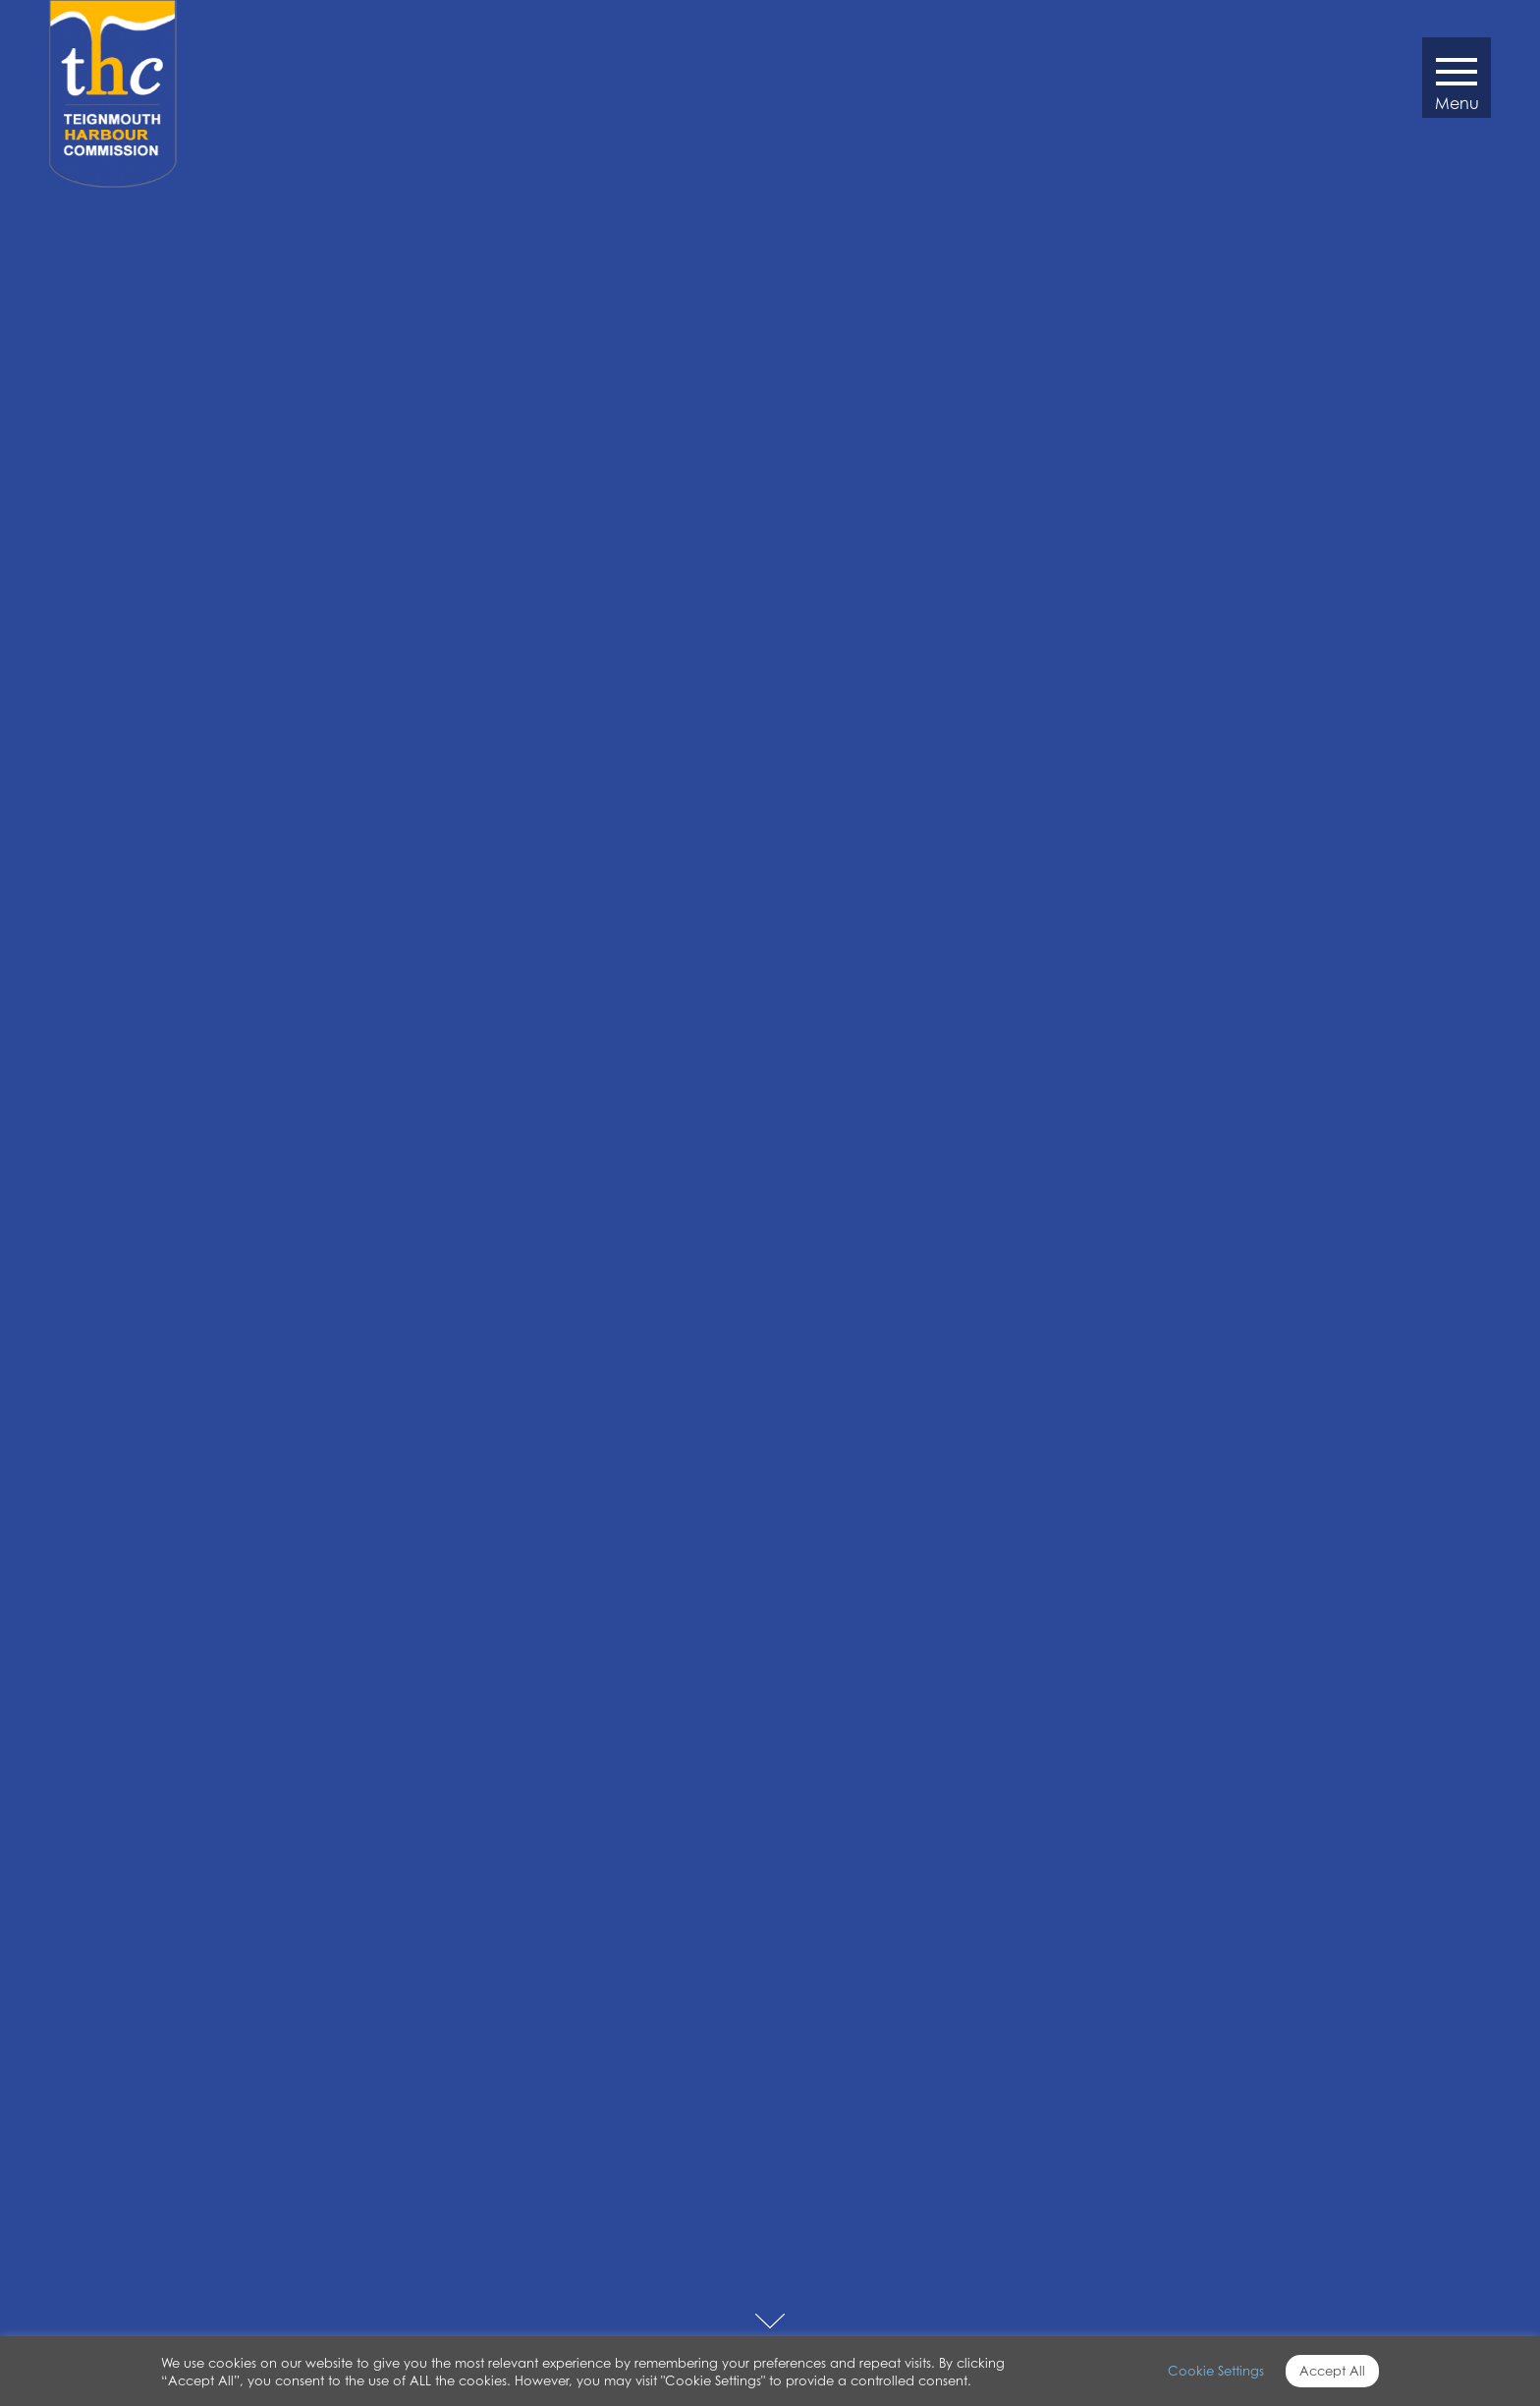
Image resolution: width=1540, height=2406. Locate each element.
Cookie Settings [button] (1216, 2370)
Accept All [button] (1332, 2370)
